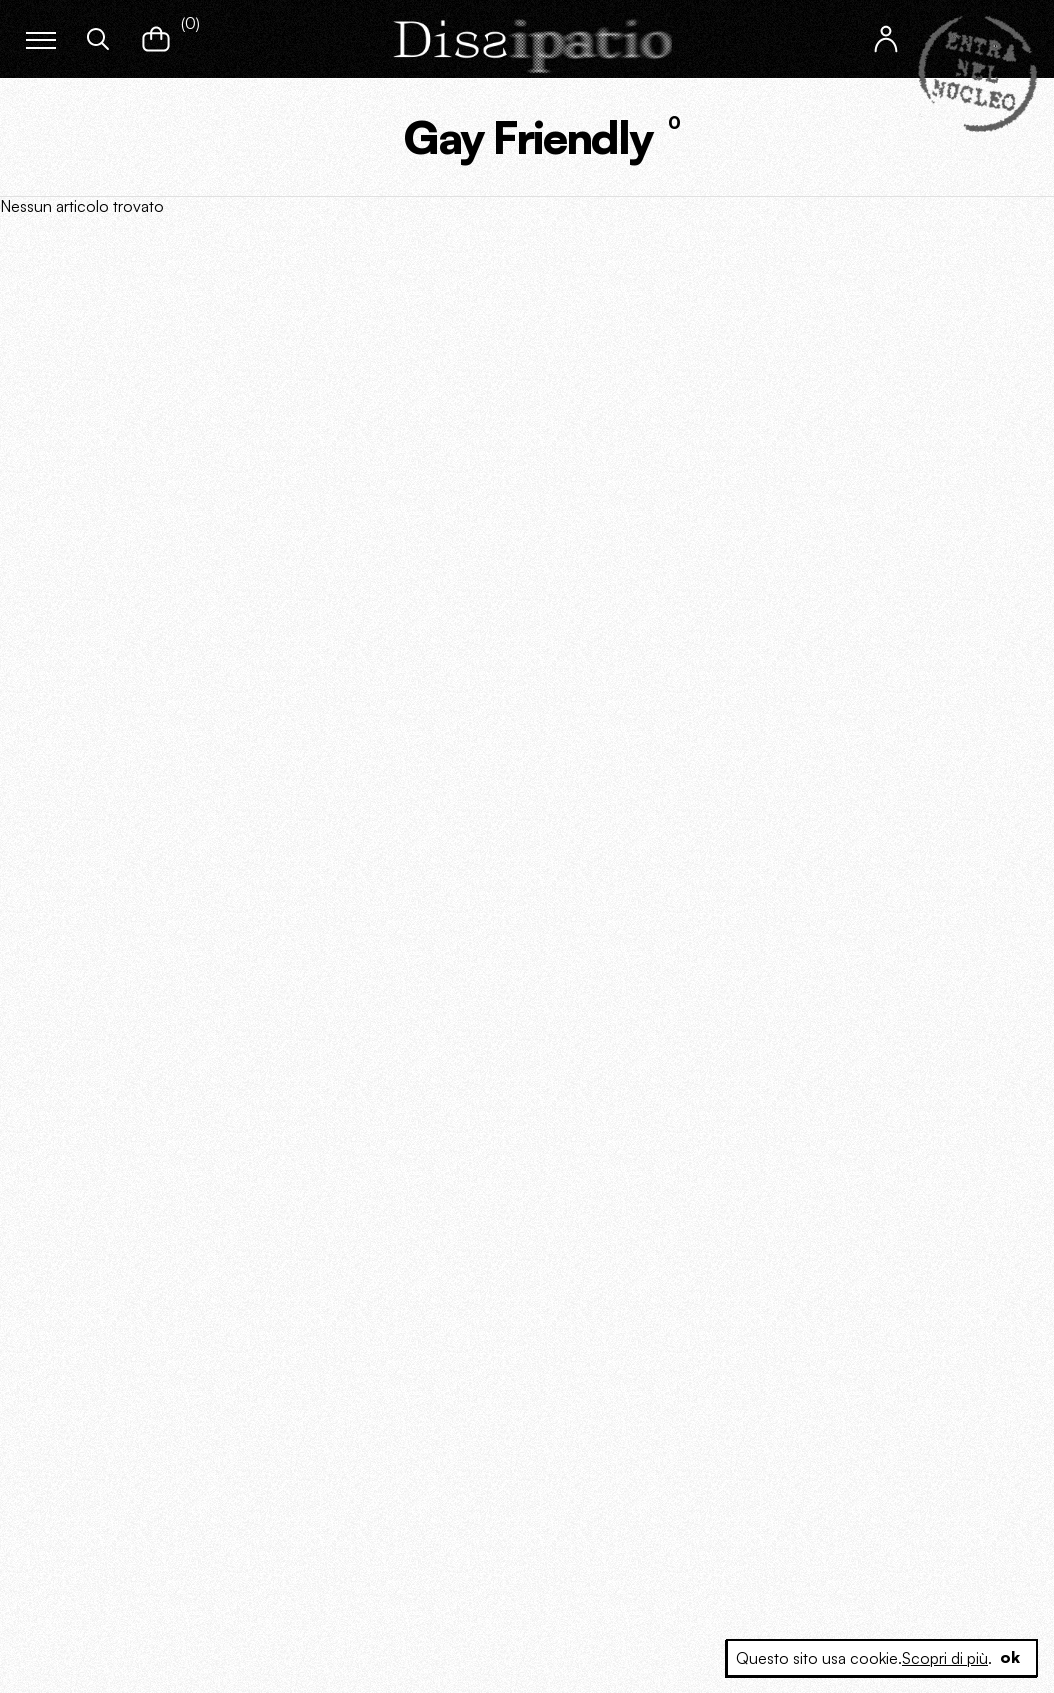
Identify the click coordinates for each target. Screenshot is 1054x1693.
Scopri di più (944, 1658)
